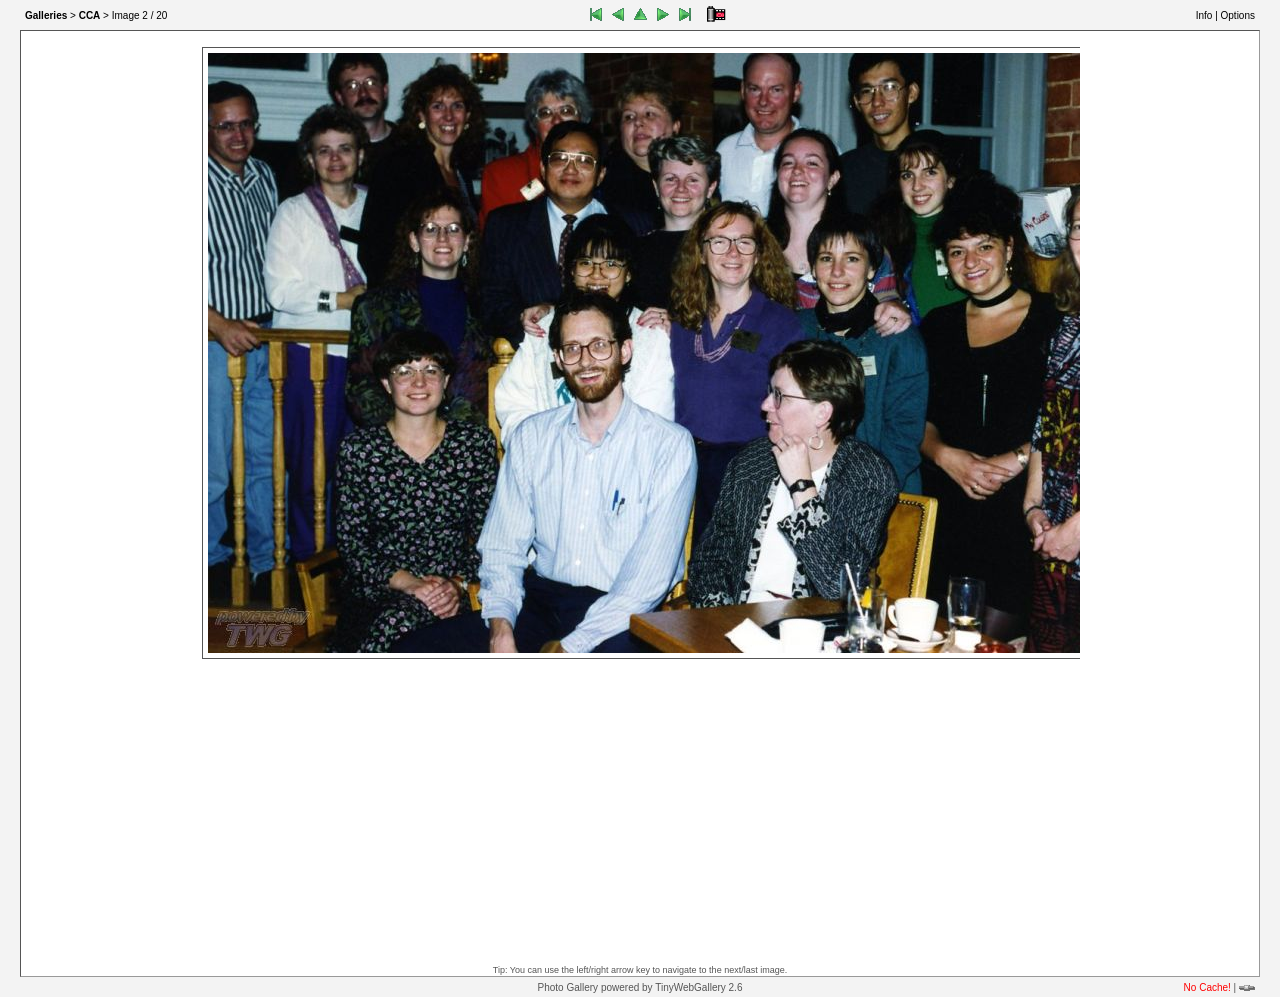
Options (1238, 15)
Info (1204, 15)
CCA (90, 15)
